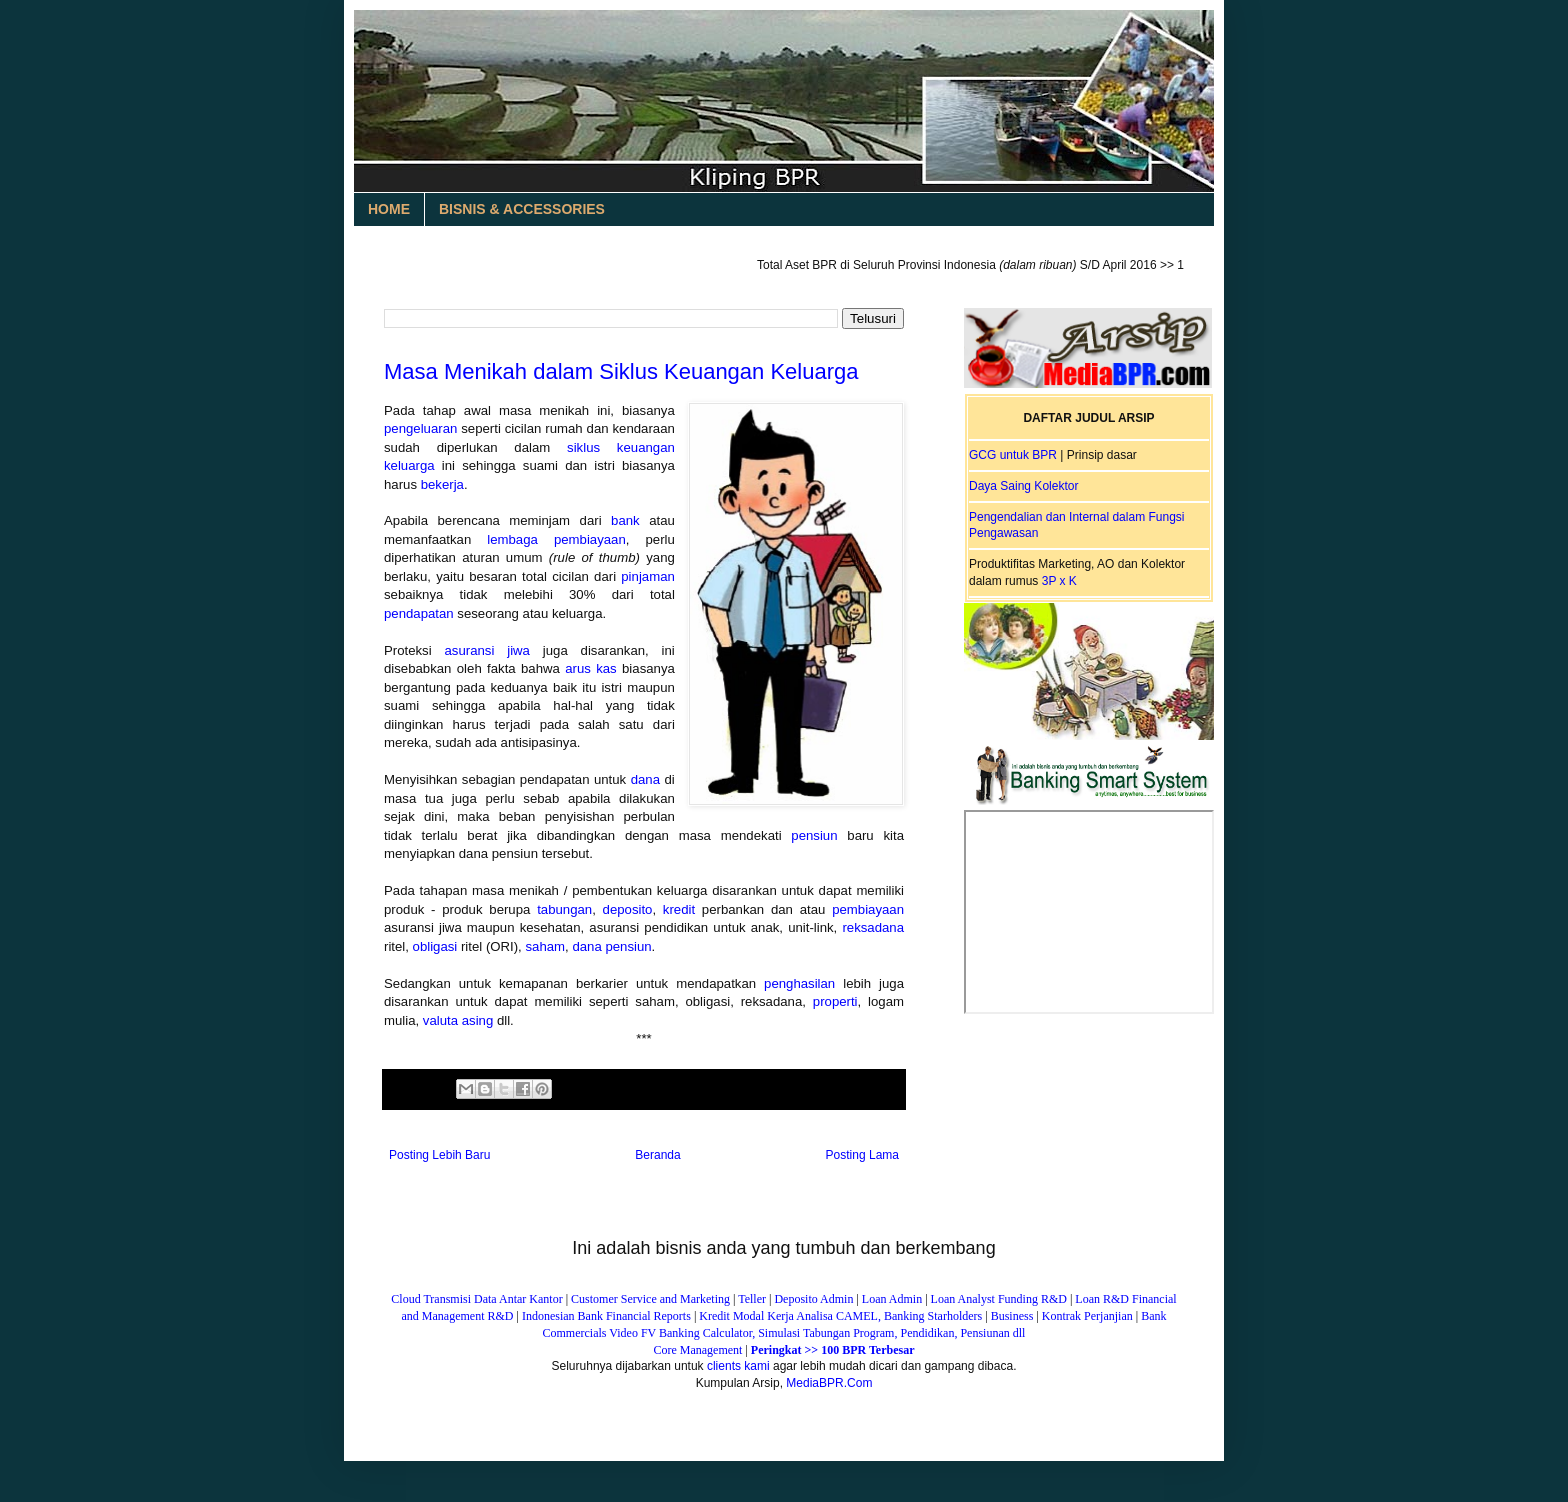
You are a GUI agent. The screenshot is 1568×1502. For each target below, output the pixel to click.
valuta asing (458, 1020)
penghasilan (799, 983)
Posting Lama (862, 1155)
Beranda (657, 1155)
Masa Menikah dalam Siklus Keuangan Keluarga (621, 371)
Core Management (697, 1350)
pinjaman (648, 576)
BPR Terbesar (878, 1350)
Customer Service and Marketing (650, 1299)
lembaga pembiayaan (556, 539)
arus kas (591, 668)
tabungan (564, 909)
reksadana (873, 927)
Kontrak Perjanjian (1087, 1316)
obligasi (435, 946)
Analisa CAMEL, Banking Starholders (889, 1316)
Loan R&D (1102, 1299)
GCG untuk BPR (1013, 455)
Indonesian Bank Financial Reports (606, 1316)
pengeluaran (420, 428)
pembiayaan (868, 909)
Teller (752, 1299)
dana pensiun (611, 946)
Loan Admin (893, 1299)
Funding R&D (1032, 1299)
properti (835, 1001)
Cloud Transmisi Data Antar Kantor (476, 1299)
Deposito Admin (813, 1299)
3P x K (1059, 581)
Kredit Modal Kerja (746, 1316)
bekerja (442, 484)
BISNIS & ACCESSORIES (522, 209)
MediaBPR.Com (829, 1383)
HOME (389, 209)
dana (645, 779)
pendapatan (419, 613)
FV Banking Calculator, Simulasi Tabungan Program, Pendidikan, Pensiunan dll (833, 1333)
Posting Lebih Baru (439, 1155)
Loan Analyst (963, 1299)
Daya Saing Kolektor (1023, 486)
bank (625, 520)
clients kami (738, 1366)
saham (545, 946)
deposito (628, 909)
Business (1012, 1316)
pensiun (814, 835)
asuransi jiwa (487, 650)
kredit (679, 909)
